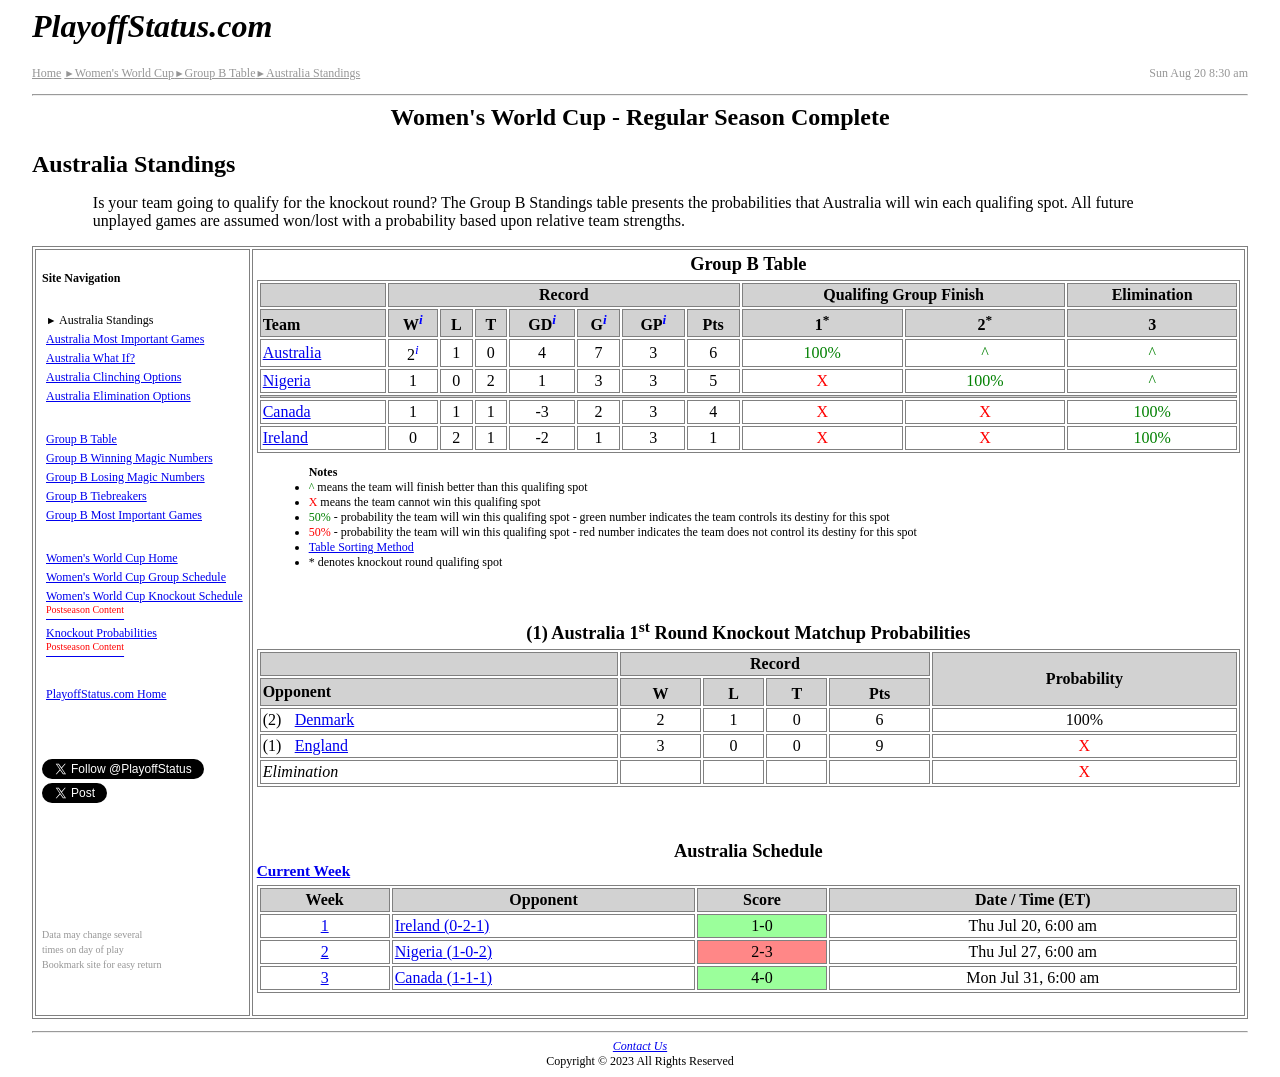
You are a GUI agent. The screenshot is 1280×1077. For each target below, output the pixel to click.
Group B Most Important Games (124, 515)
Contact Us (640, 1046)
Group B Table (214, 73)
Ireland (285, 437)
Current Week (304, 870)
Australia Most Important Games (125, 339)
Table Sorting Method (361, 547)
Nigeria (287, 380)
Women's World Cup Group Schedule (136, 577)
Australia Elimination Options (118, 396)
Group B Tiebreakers (96, 496)
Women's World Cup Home (112, 558)
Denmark (325, 719)
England (321, 745)
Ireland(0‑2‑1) (442, 925)
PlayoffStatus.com (152, 26)
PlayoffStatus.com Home (106, 694)
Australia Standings (308, 73)
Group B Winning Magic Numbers (129, 458)
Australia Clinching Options (113, 377)
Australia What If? (90, 358)
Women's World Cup (119, 73)
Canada (287, 411)
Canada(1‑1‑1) (443, 977)
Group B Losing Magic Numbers (125, 477)
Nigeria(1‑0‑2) (443, 951)
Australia (292, 352)
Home (46, 73)
